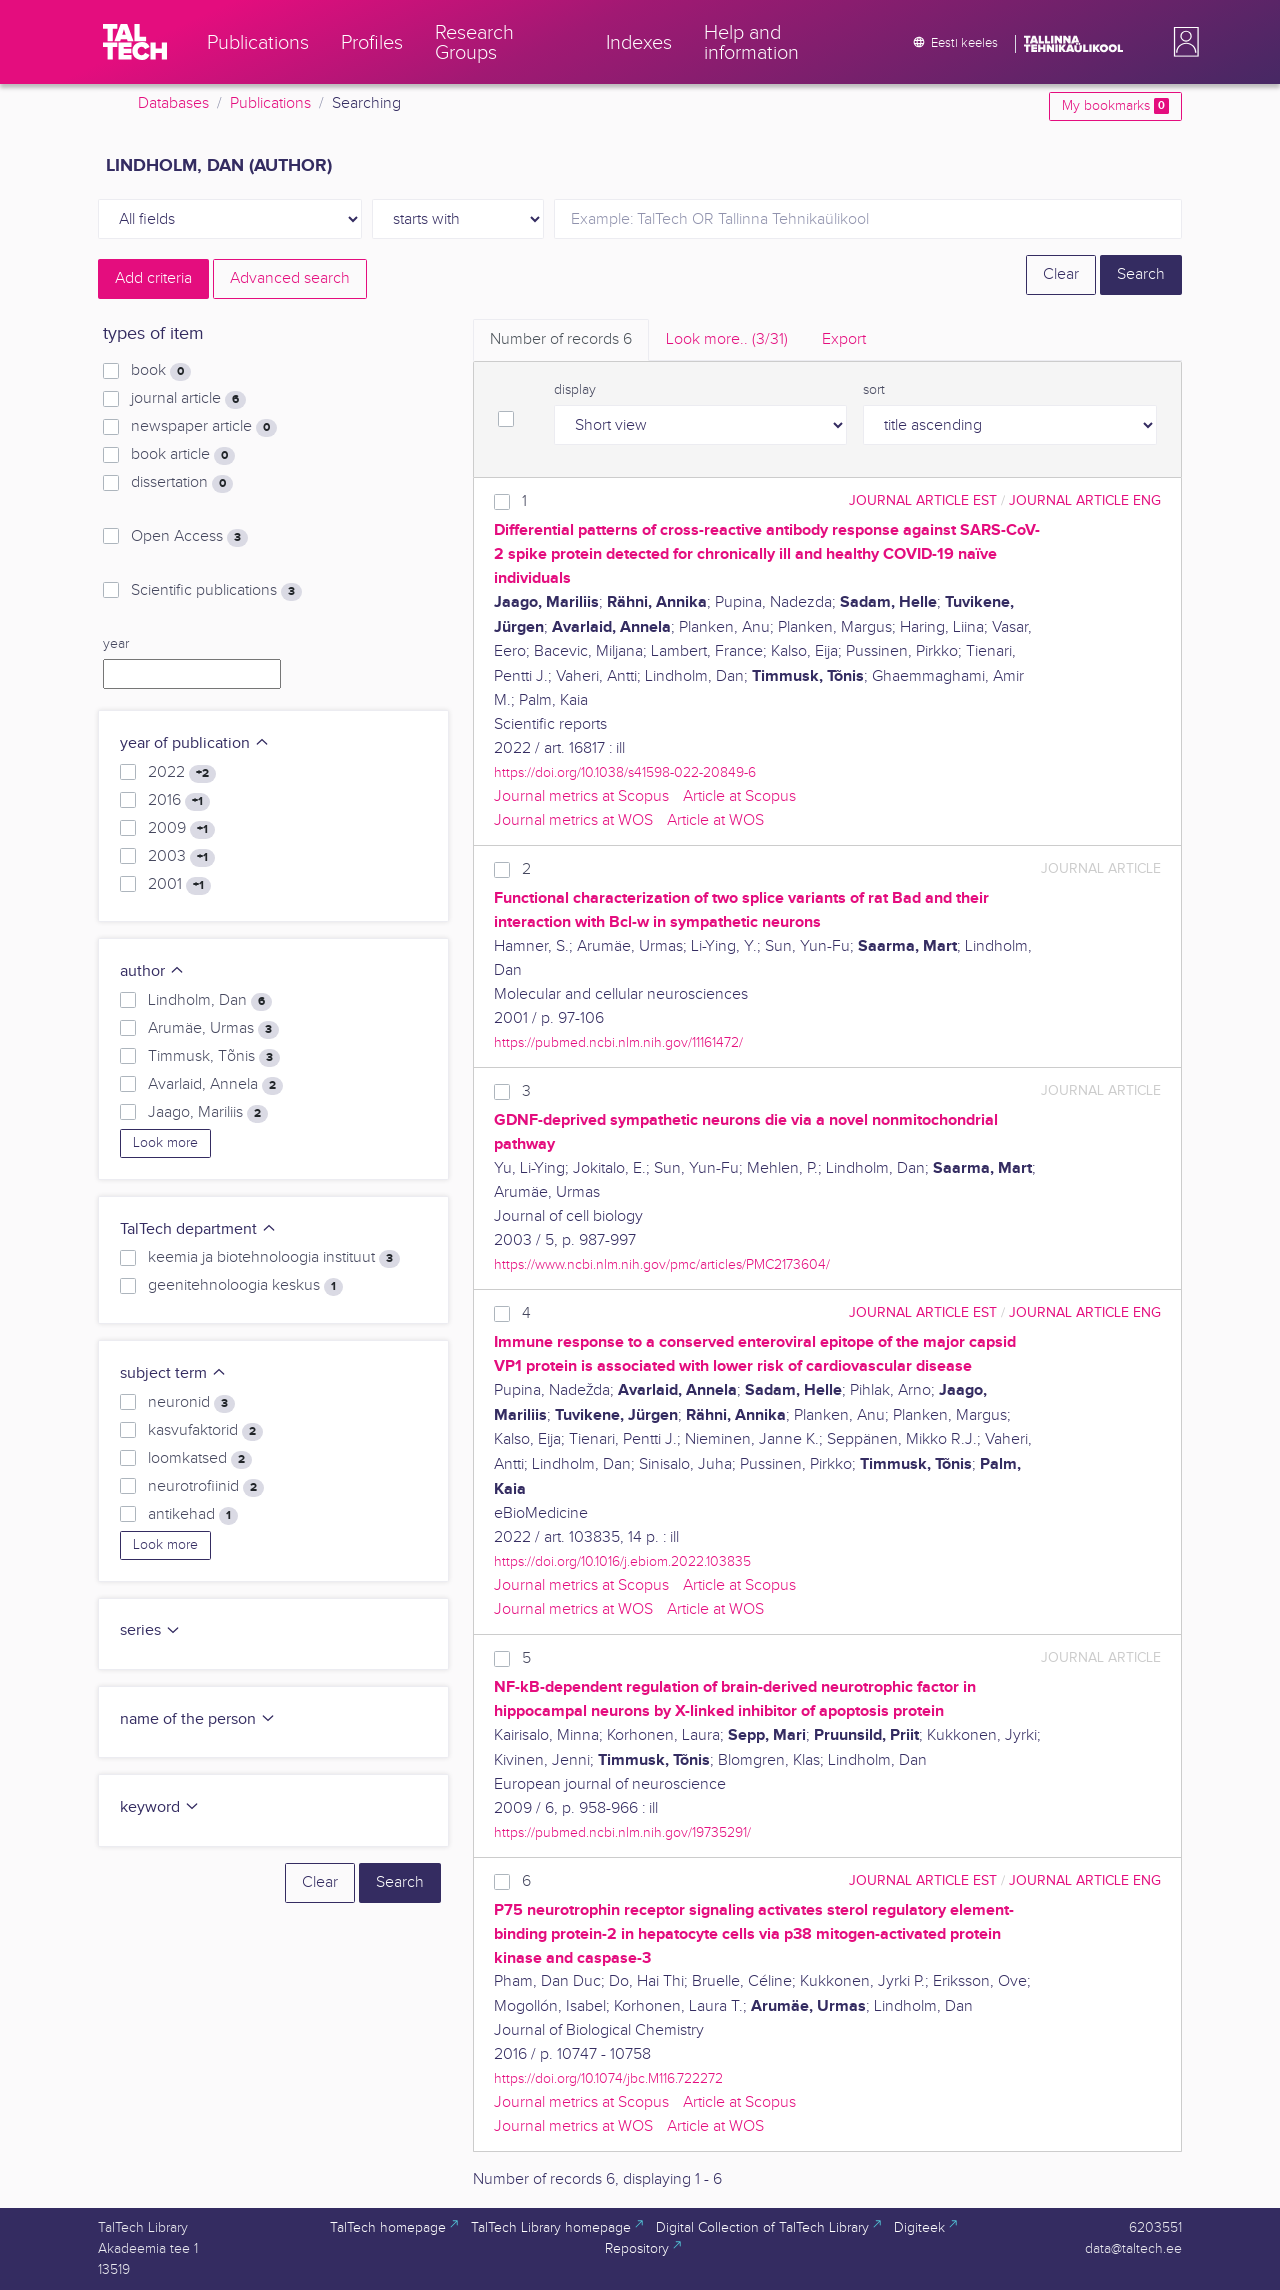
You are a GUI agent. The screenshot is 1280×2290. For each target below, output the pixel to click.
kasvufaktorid (205, 1431)
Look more (165, 1143)
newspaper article (204, 427)
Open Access (189, 537)
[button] (1182, 42)
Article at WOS (715, 820)
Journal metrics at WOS (573, 820)
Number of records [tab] (561, 339)
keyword (160, 1807)
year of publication (195, 743)
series (150, 1630)
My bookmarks (1115, 106)
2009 (181, 829)
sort (874, 390)
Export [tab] (844, 339)
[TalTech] (135, 42)
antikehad (193, 1515)
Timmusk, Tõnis (214, 1057)
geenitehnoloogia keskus (245, 1286)
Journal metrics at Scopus (581, 796)
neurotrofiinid (206, 1487)
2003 (181, 857)
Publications (270, 103)
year (116, 644)
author (152, 971)
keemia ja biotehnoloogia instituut (274, 1258)
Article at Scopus (739, 796)
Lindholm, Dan (210, 1001)
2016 (179, 801)
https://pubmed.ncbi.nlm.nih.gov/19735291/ (622, 1832)
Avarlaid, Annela (215, 1085)
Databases (173, 103)
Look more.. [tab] (727, 339)
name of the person (198, 1719)
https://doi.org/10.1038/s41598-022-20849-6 (625, 772)
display (575, 390)
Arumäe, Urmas (213, 1029)
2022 (182, 773)
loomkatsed (200, 1459)
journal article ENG (1085, 500)
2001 (179, 885)
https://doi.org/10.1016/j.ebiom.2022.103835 (622, 1561)
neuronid (191, 1403)
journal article (188, 399)
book (161, 371)
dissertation (182, 483)
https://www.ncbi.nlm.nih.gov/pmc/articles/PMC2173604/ (662, 1264)
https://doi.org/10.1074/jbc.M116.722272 (608, 2078)
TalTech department (198, 1229)
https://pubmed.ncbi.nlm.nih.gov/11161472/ (618, 1042)
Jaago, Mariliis (208, 1113)
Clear (1061, 274)
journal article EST (923, 500)
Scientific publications (216, 591)
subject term (173, 1373)
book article (183, 455)
